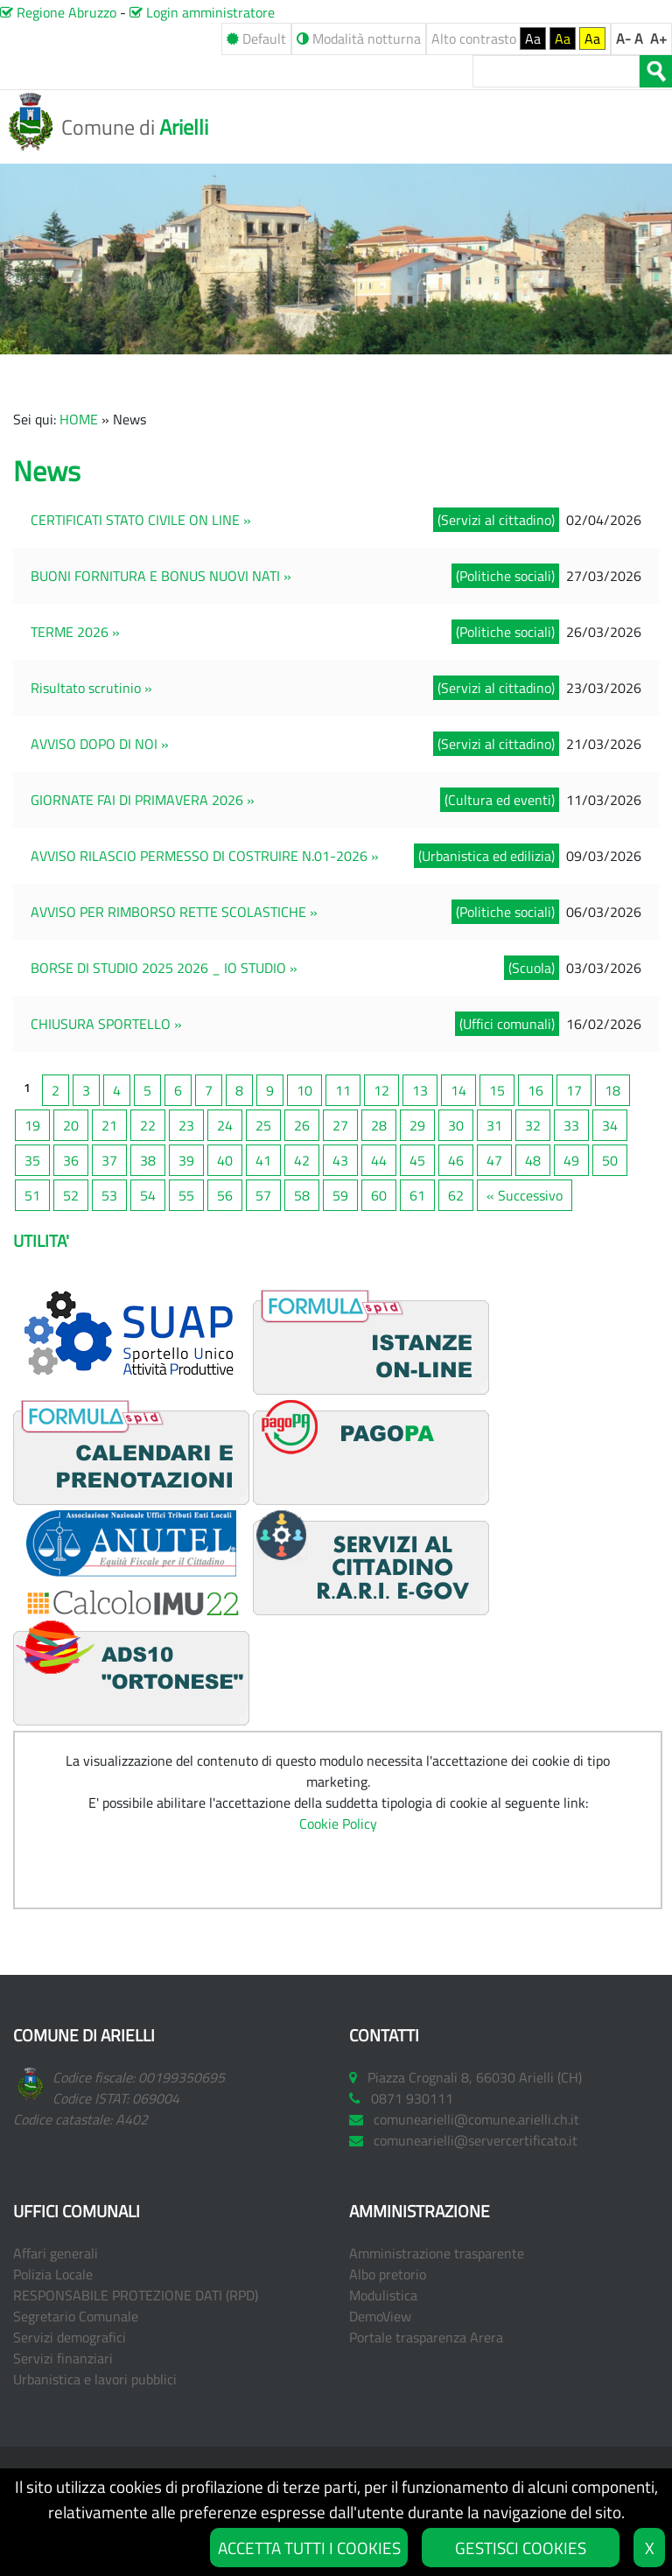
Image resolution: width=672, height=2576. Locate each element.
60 (379, 1195)
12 (381, 1090)
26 (302, 1125)
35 (32, 1160)
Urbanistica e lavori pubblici (95, 2379)
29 (417, 1125)
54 (148, 1195)
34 (610, 1125)
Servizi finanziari (63, 2358)
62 (456, 1195)
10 (304, 1090)
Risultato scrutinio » (91, 687)
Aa (533, 38)
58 (302, 1195)
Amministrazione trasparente (436, 2253)
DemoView (380, 2316)
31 (494, 1125)
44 (379, 1160)
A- (623, 38)
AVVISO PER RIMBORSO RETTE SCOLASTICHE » (174, 911)
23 (186, 1125)
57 (263, 1195)
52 (71, 1195)
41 (263, 1160)
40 (225, 1160)
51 (32, 1195)
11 (343, 1090)
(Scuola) (531, 967)
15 (497, 1090)
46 (456, 1160)
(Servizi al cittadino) (496, 519)
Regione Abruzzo (58, 12)
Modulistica (383, 2295)
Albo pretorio (387, 2274)
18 (612, 1090)
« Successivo (524, 1195)
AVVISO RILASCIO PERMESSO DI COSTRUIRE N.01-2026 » (205, 855)
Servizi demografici (69, 2337)
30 (456, 1125)
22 (148, 1125)
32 (533, 1125)
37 (109, 1160)
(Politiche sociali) (505, 575)
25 (263, 1125)
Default (256, 38)
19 (32, 1125)
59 (340, 1195)
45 (417, 1160)
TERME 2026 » (75, 631)
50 (610, 1160)
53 (109, 1195)
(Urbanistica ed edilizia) (486, 855)
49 (571, 1160)
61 (417, 1195)
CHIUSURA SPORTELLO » (106, 1023)
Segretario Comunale (75, 2316)
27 (340, 1125)
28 (379, 1125)
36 (71, 1160)
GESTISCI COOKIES (520, 2547)
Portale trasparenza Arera (426, 2337)
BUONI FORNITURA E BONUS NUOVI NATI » (161, 575)
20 (71, 1125)
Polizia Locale (53, 2274)
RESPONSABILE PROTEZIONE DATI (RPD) (135, 2295)
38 (148, 1160)
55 (186, 1195)
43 (340, 1160)
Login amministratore (202, 12)
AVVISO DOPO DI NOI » (100, 743)
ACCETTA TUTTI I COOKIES (309, 2547)
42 (302, 1160)
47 (494, 1160)
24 (225, 1125)
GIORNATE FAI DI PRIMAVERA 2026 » (143, 799)
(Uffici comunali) (507, 1023)
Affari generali (55, 2253)
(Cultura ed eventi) (499, 799)
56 (225, 1195)
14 (458, 1090)
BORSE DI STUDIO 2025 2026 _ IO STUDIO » (164, 967)
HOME (79, 419)
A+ (658, 38)
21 (109, 1125)
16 (535, 1090)
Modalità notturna (359, 38)
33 (571, 1125)
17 (574, 1090)
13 (420, 1090)
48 (533, 1160)
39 (186, 1160)
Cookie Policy (338, 1823)
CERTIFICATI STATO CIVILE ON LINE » (141, 519)
